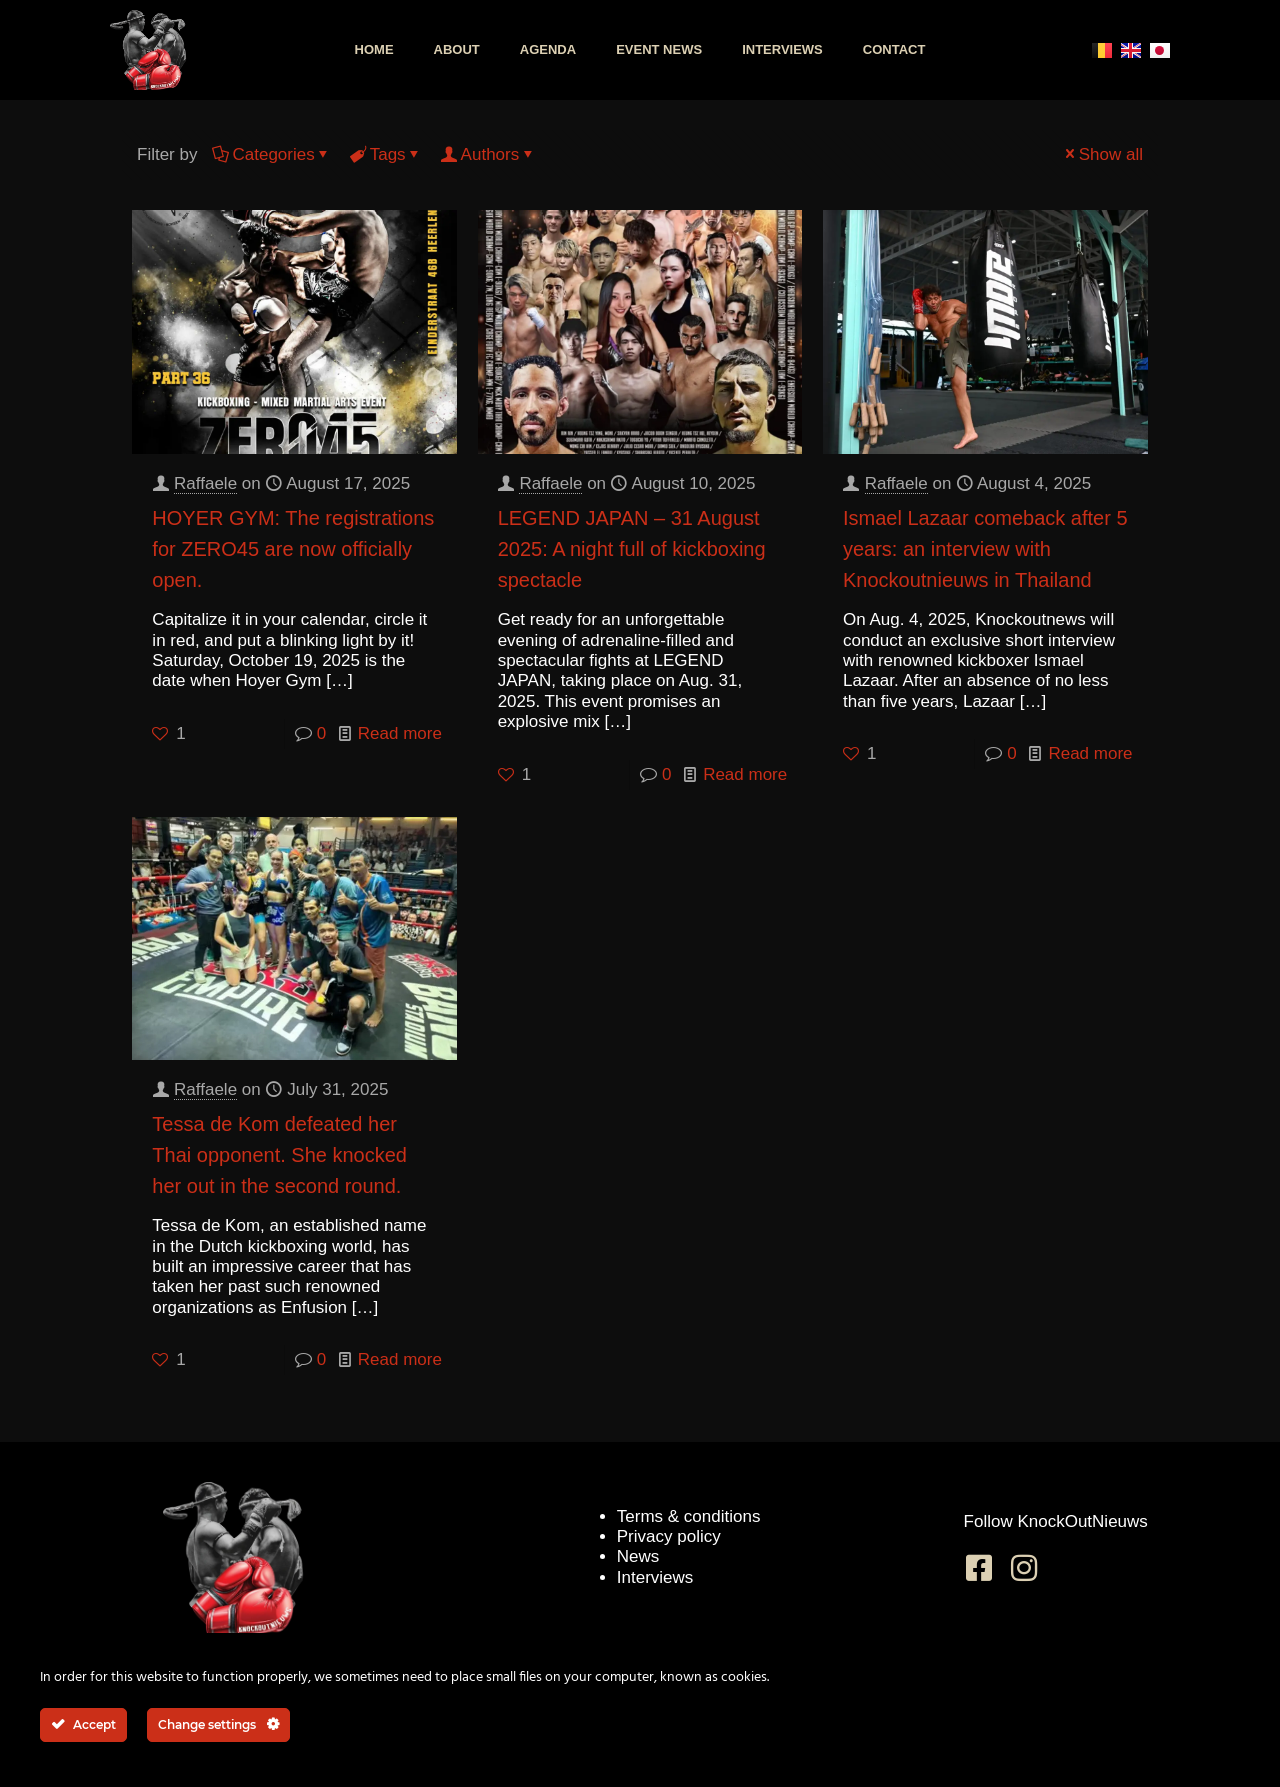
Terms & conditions (689, 1516)
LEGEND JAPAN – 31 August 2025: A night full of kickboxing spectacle (632, 549)
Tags (386, 154)
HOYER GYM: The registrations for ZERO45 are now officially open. (293, 549)
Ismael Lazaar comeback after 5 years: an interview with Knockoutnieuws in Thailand (985, 549)
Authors (489, 154)
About (457, 49)
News (638, 1556)
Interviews (782, 49)
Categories (271, 154)
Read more (400, 733)
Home (374, 49)
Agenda (548, 49)
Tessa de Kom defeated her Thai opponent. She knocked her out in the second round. (279, 1155)
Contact (894, 49)
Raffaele (205, 483)
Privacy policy (669, 1536)
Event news (659, 49)
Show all (1102, 154)
